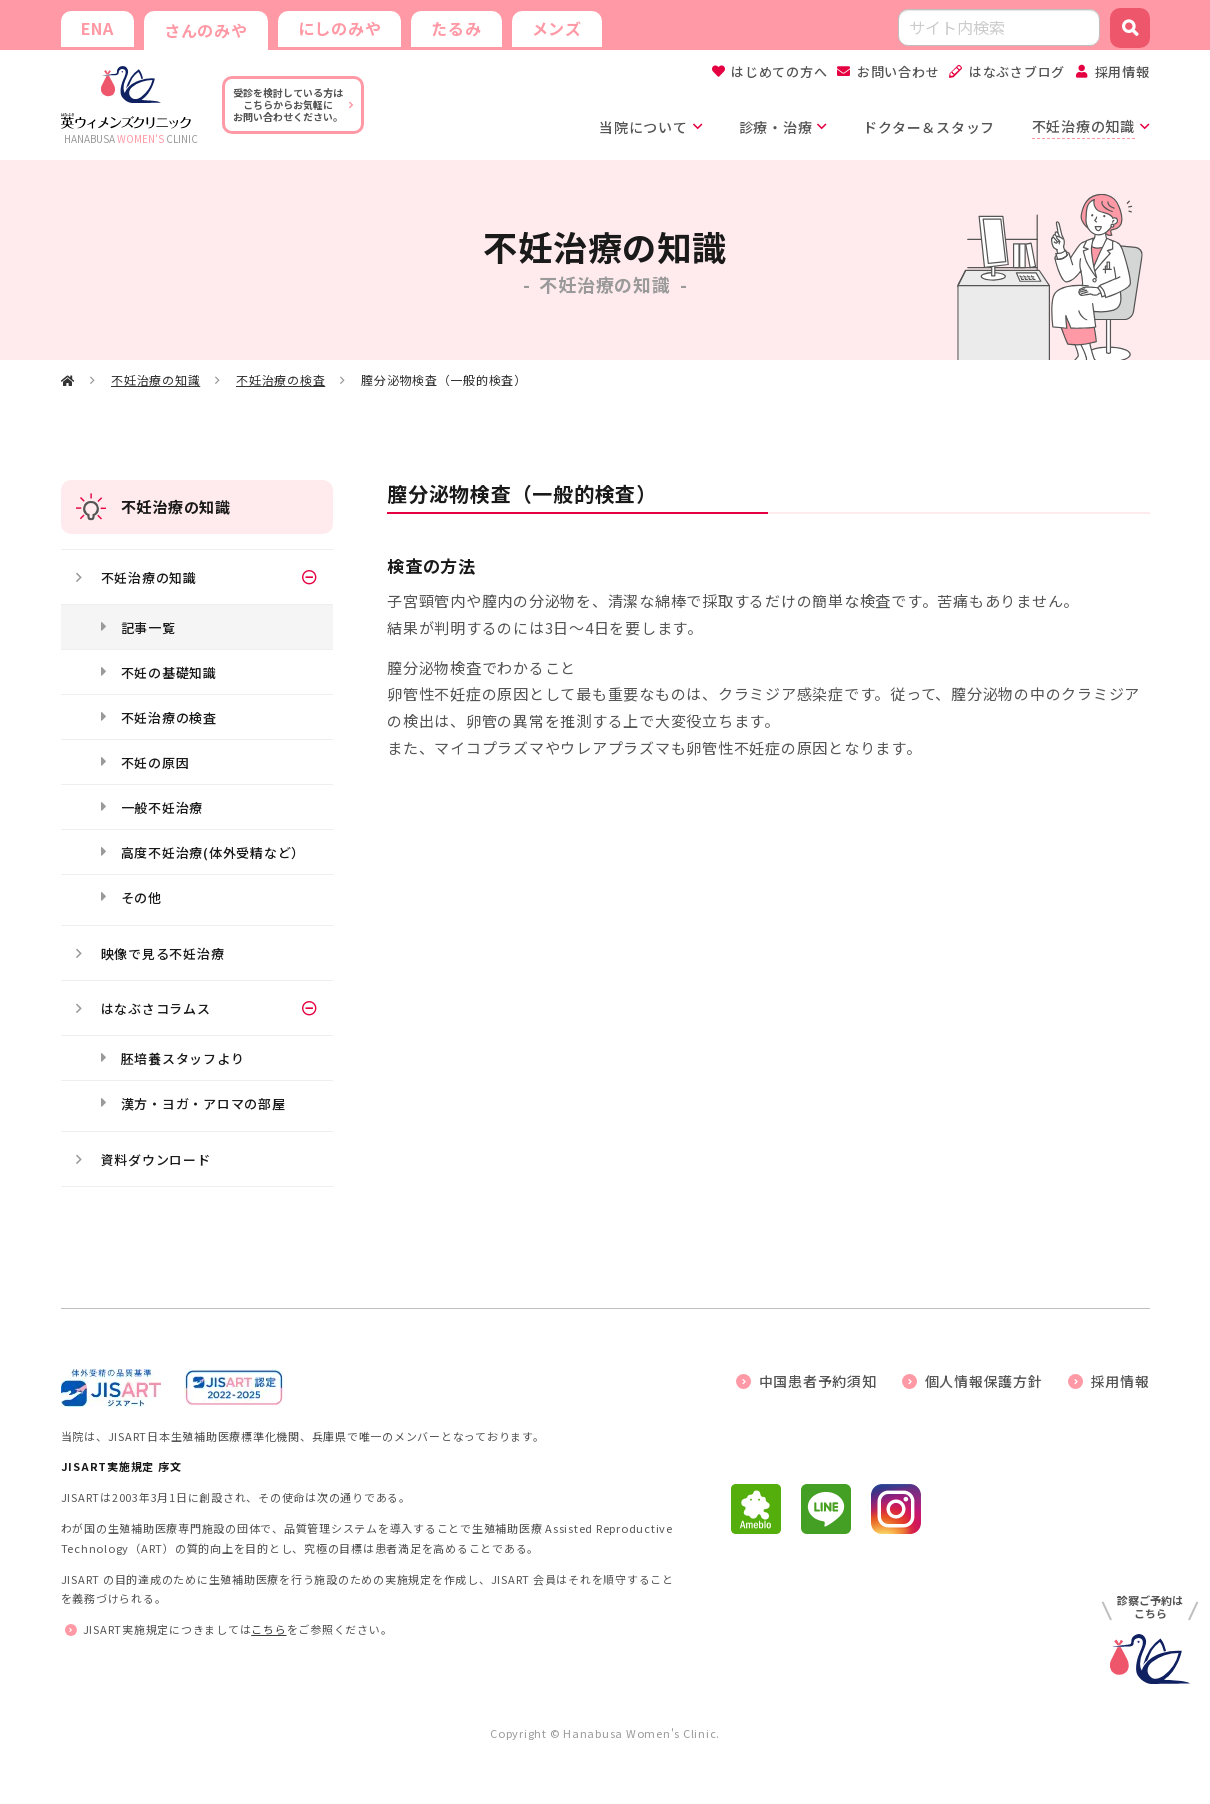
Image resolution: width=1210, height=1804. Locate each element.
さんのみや (206, 30)
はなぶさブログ (1017, 71)
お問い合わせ (898, 71)
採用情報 (1122, 71)
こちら (268, 1629)
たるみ (456, 28)
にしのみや (340, 28)
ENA (97, 28)
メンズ (557, 28)
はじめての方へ (779, 71)
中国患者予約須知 (818, 1381)
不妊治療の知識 (155, 379)
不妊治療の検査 (280, 379)
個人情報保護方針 (984, 1381)
